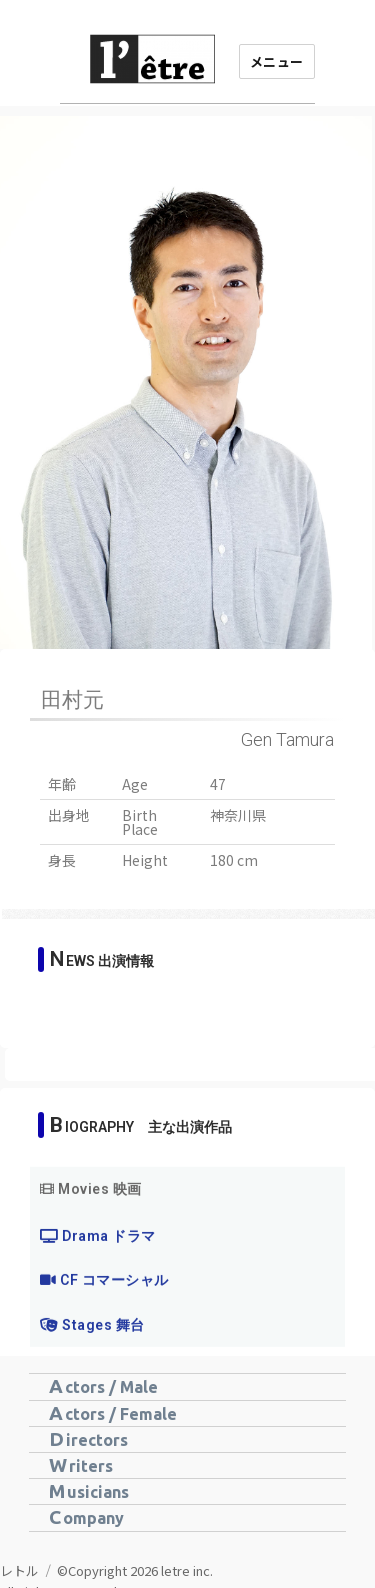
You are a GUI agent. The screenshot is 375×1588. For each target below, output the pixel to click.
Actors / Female (113, 1413)
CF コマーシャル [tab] (104, 1315)
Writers (81, 1465)
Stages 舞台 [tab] (92, 1360)
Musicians (89, 1491)
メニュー (277, 61)
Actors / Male (103, 1386)
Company (86, 1517)
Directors (88, 1439)
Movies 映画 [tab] (91, 1224)
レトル (19, 1570)
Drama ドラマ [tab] (98, 1271)
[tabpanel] (187, 1248)
